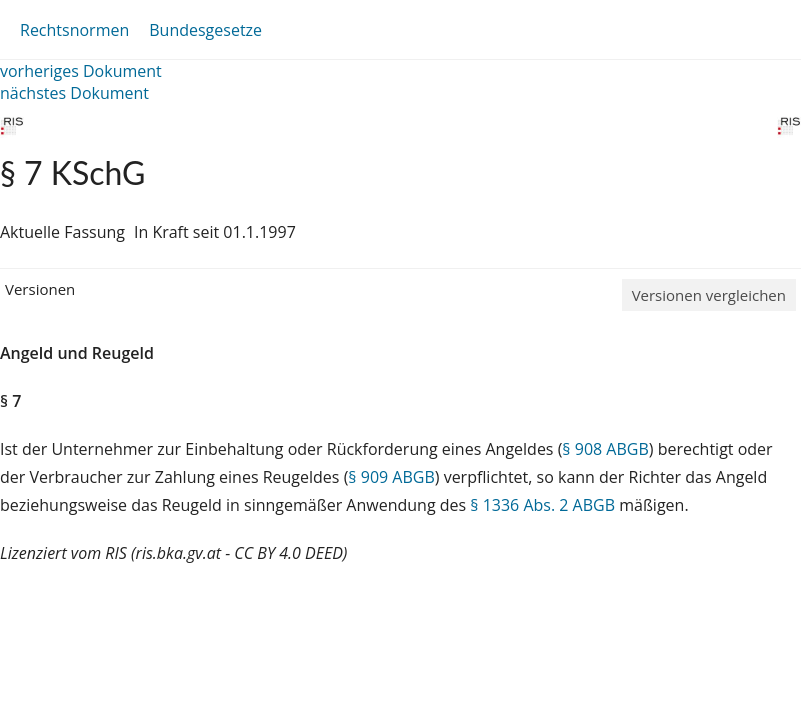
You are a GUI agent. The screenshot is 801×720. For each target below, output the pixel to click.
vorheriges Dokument (81, 71)
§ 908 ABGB (605, 449)
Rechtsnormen (74, 30)
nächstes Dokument (74, 93)
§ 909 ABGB (391, 477)
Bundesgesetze (205, 30)
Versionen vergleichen (709, 295)
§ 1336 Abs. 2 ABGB (542, 505)
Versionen (40, 289)
